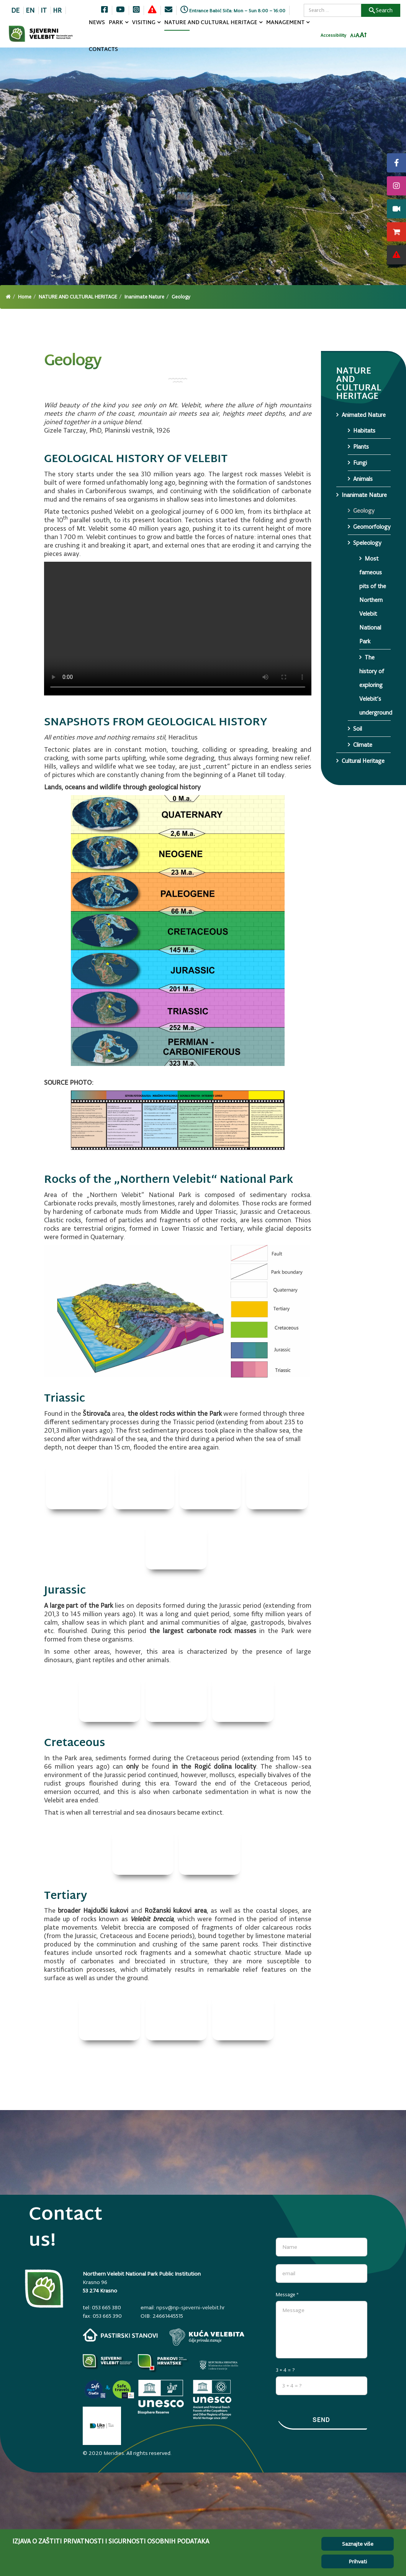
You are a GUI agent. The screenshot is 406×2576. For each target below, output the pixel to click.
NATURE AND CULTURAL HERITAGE (210, 23)
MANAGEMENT (285, 23)
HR (57, 10)
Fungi (360, 462)
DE (15, 10)
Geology (364, 510)
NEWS (97, 23)
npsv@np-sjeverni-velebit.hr (190, 2307)
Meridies (113, 2453)
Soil (357, 728)
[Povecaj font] (363, 35)
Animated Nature (364, 414)
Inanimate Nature (144, 297)
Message (287, 2294)
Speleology (367, 542)
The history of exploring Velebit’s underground (375, 685)
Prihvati (358, 2561)
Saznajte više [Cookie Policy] (357, 2543)
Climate (362, 744)
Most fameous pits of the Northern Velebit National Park (372, 600)
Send (321, 2419)
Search (381, 10)
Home (24, 297)
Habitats (364, 430)
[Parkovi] (108, 2365)
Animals (363, 478)
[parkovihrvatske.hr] (163, 2365)
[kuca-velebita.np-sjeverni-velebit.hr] (206, 2337)
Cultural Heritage (363, 760)
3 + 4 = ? (285, 2370)
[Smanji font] (352, 35)
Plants (361, 446)
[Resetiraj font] (357, 35)
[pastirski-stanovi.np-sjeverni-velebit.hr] (120, 2335)
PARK (116, 23)
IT (44, 10)
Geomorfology (372, 526)
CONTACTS (103, 49)
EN (30, 10)
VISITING (144, 23)
